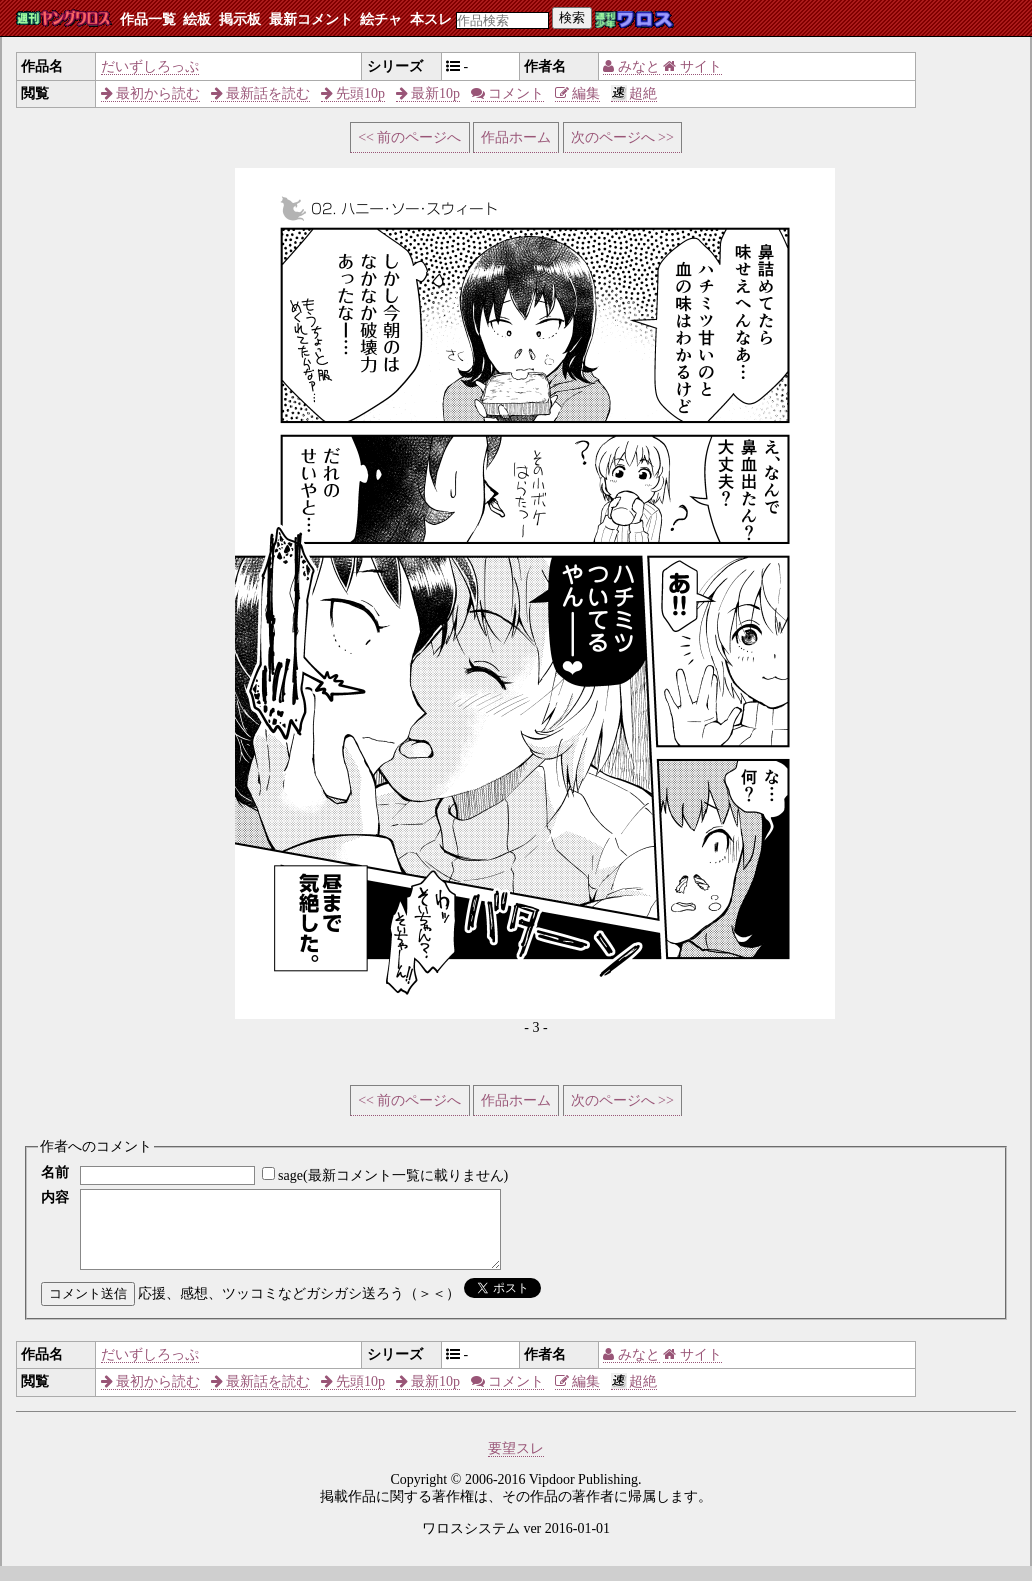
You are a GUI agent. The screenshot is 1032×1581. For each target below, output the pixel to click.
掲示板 (240, 19)
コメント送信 (88, 1308)
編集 (578, 93)
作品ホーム (516, 137)
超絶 (634, 93)
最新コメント (311, 19)
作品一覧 (148, 19)
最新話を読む (261, 93)
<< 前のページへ (409, 137)
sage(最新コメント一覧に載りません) (393, 1175)
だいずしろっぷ (150, 66)
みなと (631, 66)
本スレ (431, 19)
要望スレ (516, 1463)
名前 (55, 1172)
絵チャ (381, 19)
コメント (508, 93)
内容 (55, 1197)
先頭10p (353, 93)
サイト (692, 66)
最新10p (428, 93)
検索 (572, 17)
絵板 (197, 19)
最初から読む (151, 93)
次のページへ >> (622, 137)
